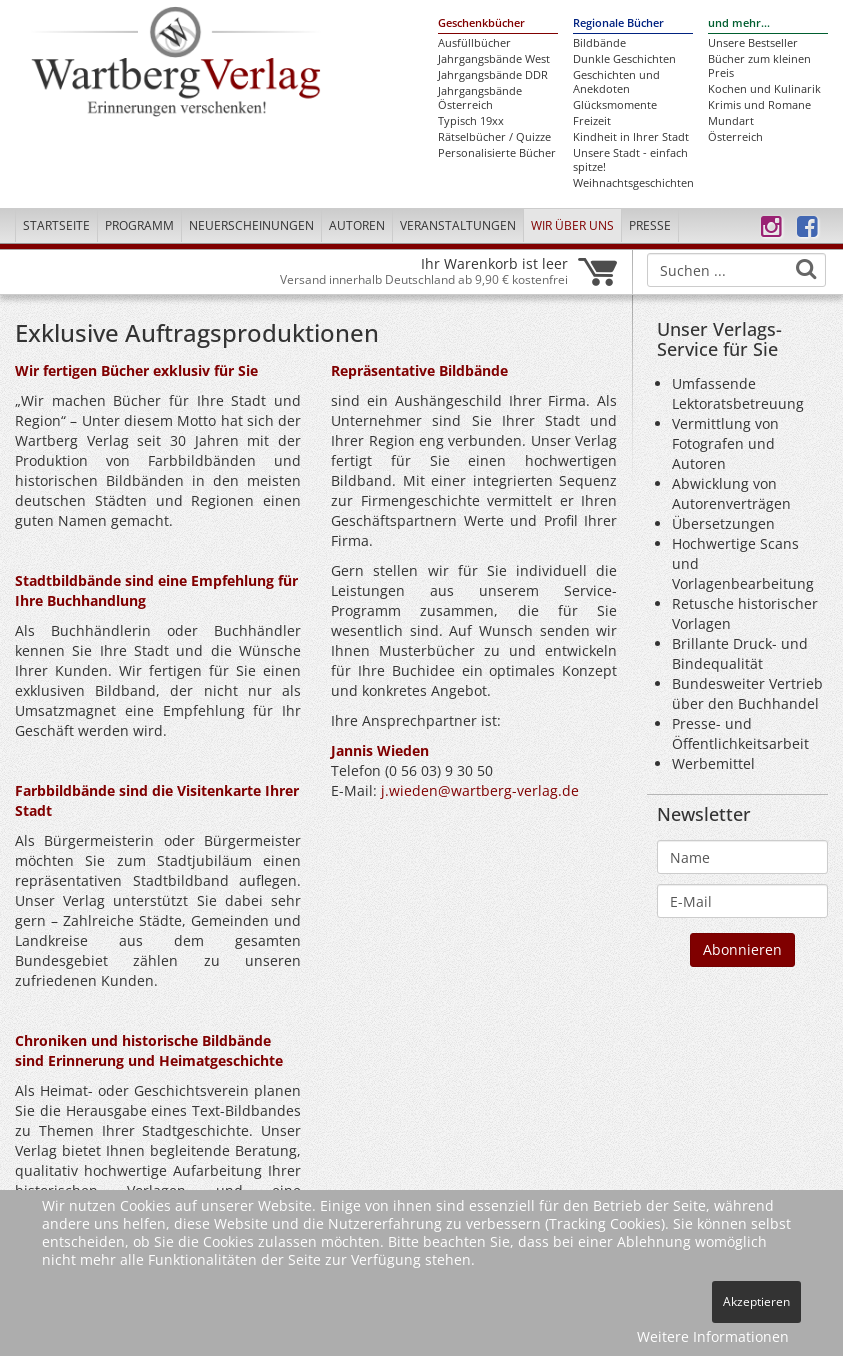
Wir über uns (572, 225)
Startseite (56, 225)
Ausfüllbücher (474, 43)
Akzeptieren (756, 1301)
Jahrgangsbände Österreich (480, 98)
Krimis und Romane (759, 105)
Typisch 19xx (471, 121)
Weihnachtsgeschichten (633, 183)
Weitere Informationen (713, 1336)
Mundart (731, 121)
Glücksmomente (615, 105)
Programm (139, 225)
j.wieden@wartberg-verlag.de (480, 790)
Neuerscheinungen (251, 225)
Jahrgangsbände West (494, 59)
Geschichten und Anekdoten (616, 82)
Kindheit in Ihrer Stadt (631, 137)
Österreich (735, 137)
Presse (650, 225)
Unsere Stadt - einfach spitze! (630, 160)
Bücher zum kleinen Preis (759, 66)
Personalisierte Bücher (497, 153)
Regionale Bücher (618, 23)
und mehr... (739, 23)
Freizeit (592, 121)
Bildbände (599, 43)
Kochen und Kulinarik (764, 89)
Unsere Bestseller (753, 43)
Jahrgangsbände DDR (493, 75)
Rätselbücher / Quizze (494, 137)
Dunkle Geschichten (624, 59)
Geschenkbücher (481, 23)
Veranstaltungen (458, 225)
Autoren (357, 225)
